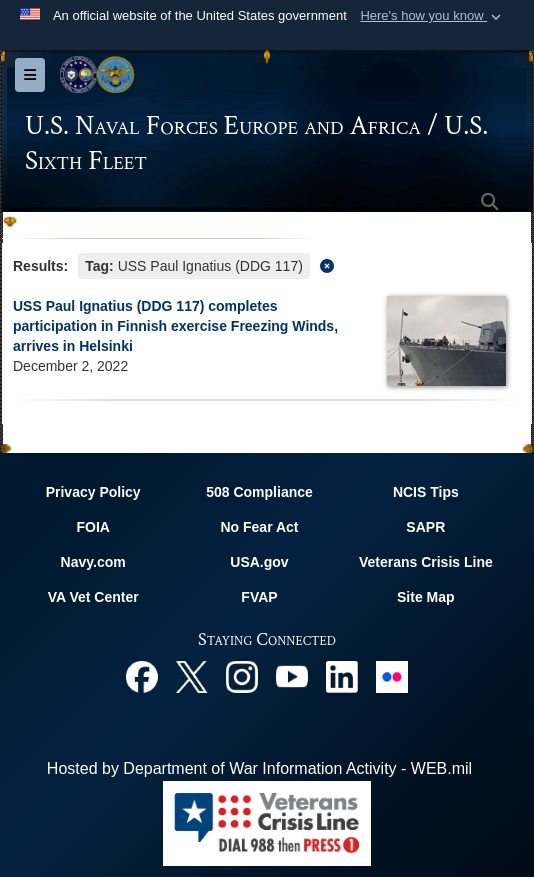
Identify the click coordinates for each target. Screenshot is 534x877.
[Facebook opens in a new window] (142, 675)
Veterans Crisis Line (426, 562)
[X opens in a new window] (192, 675)
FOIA (92, 527)
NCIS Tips (426, 492)
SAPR (425, 527)
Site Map (426, 597)
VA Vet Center (93, 597)
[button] (432, 16)
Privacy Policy (93, 492)
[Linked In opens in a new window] (342, 675)
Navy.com (93, 562)
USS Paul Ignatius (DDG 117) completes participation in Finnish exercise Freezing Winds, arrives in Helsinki (175, 326)
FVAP (259, 597)
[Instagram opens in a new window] (242, 675)
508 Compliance (259, 492)
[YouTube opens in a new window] (292, 675)
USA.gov (259, 562)
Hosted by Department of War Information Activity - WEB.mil (259, 768)
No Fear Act (259, 527)
